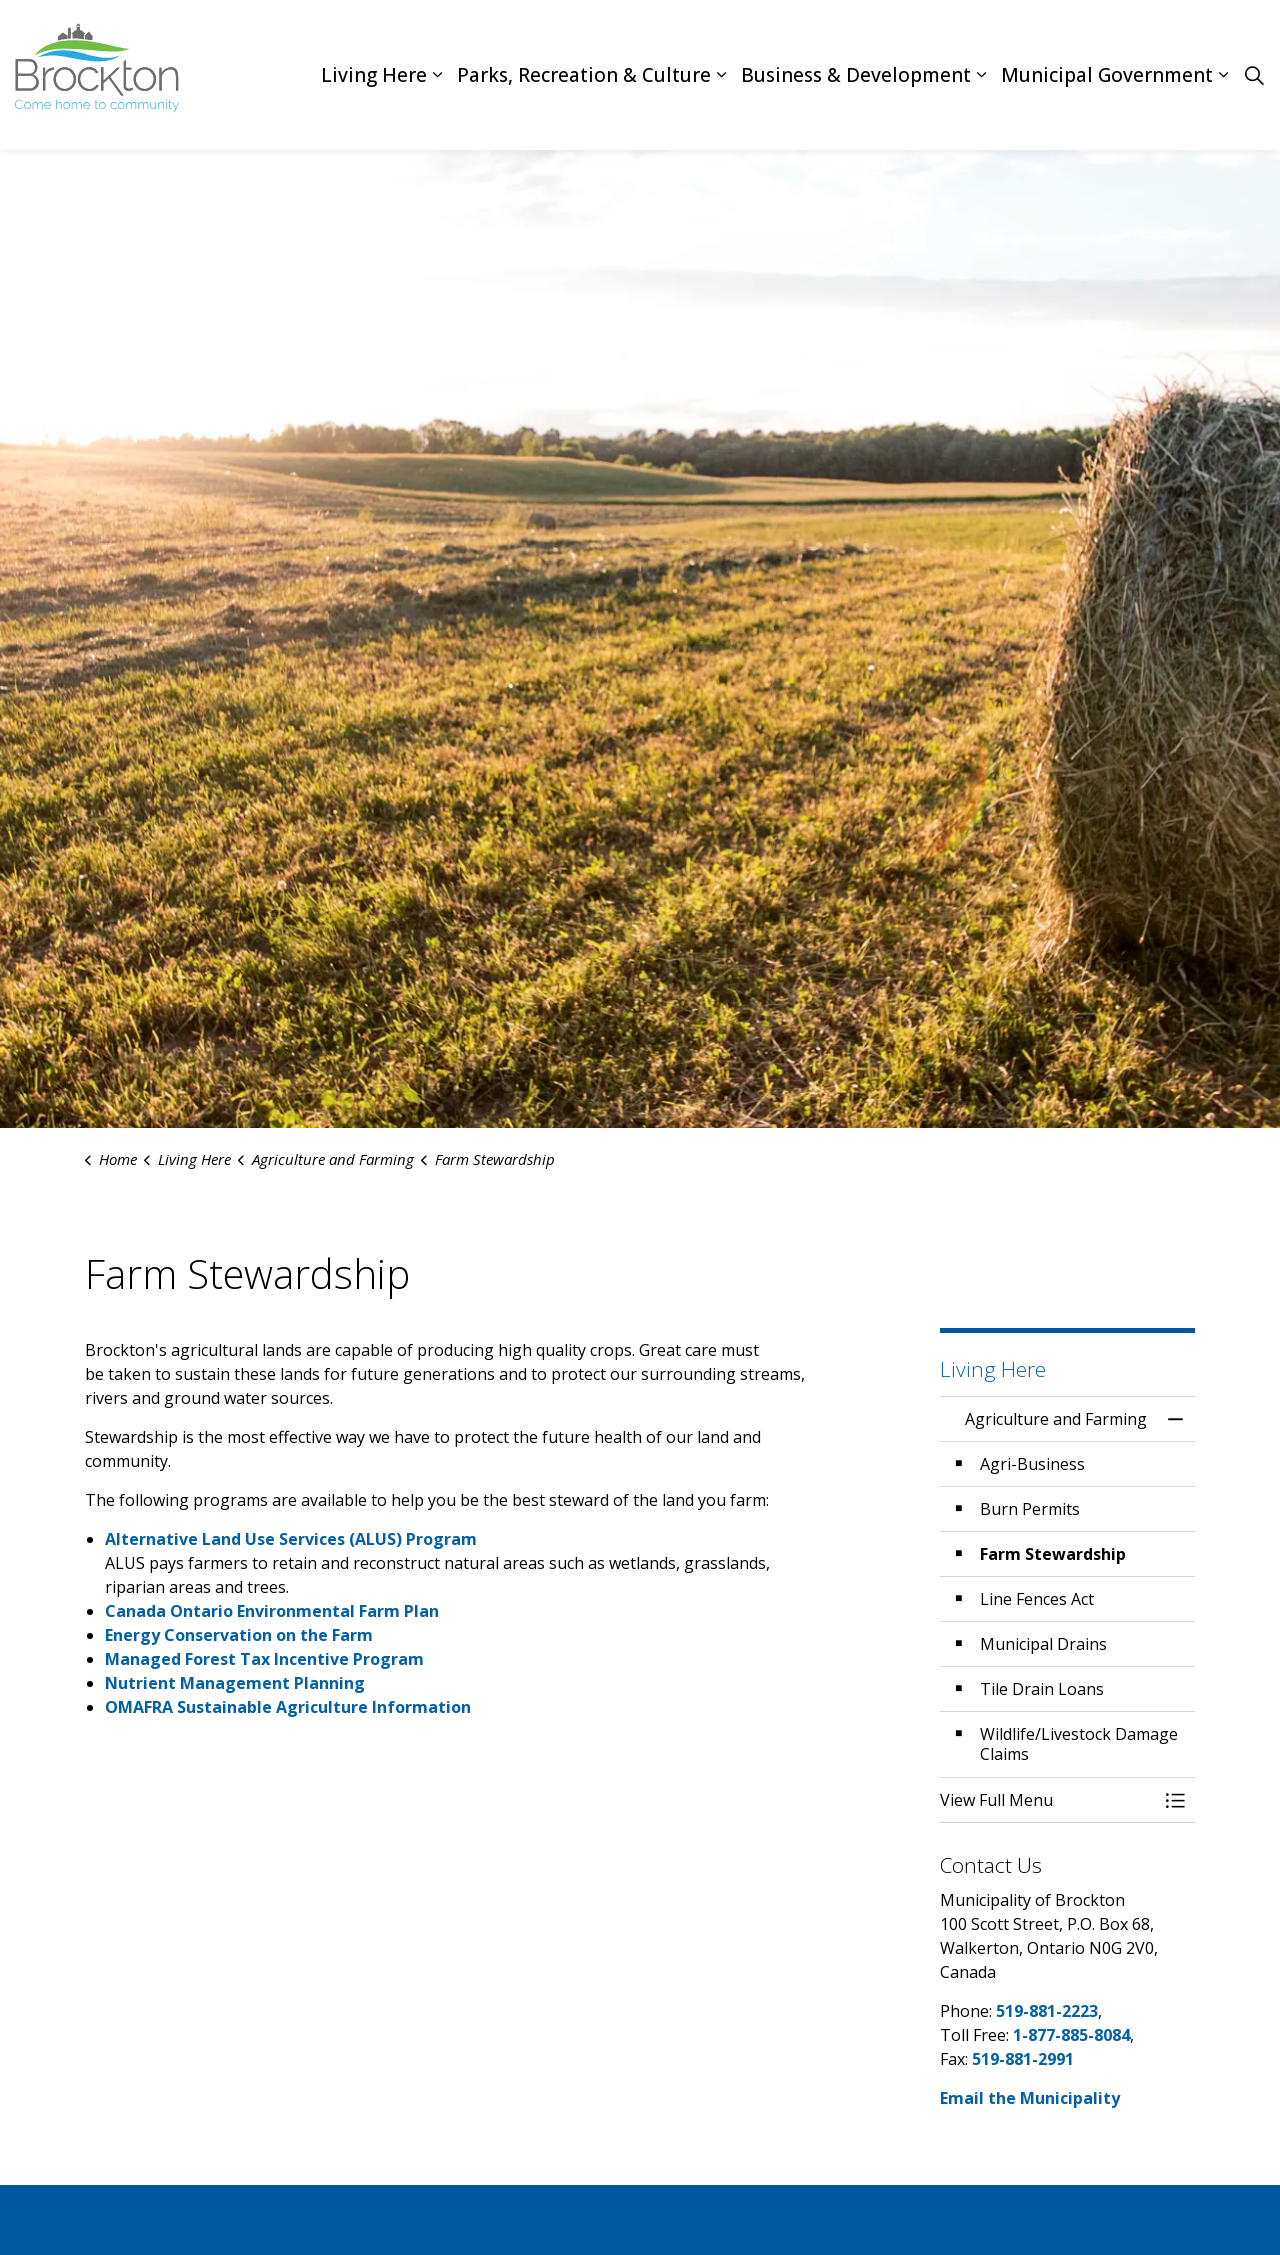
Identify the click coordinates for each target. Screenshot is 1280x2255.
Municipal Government (1107, 75)
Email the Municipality (1030, 2098)
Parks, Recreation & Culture (584, 75)
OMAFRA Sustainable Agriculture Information (288, 1707)
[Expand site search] (1254, 75)
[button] (1047, 1800)
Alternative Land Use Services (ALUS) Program (293, 1539)
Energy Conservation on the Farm (239, 1635)
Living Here (374, 75)
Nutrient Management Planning (235, 1683)
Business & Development (856, 75)
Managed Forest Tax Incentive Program (264, 1659)
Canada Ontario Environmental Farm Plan (272, 1611)
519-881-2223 (1047, 2011)
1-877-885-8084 (1071, 2035)
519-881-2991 (1023, 2059)
